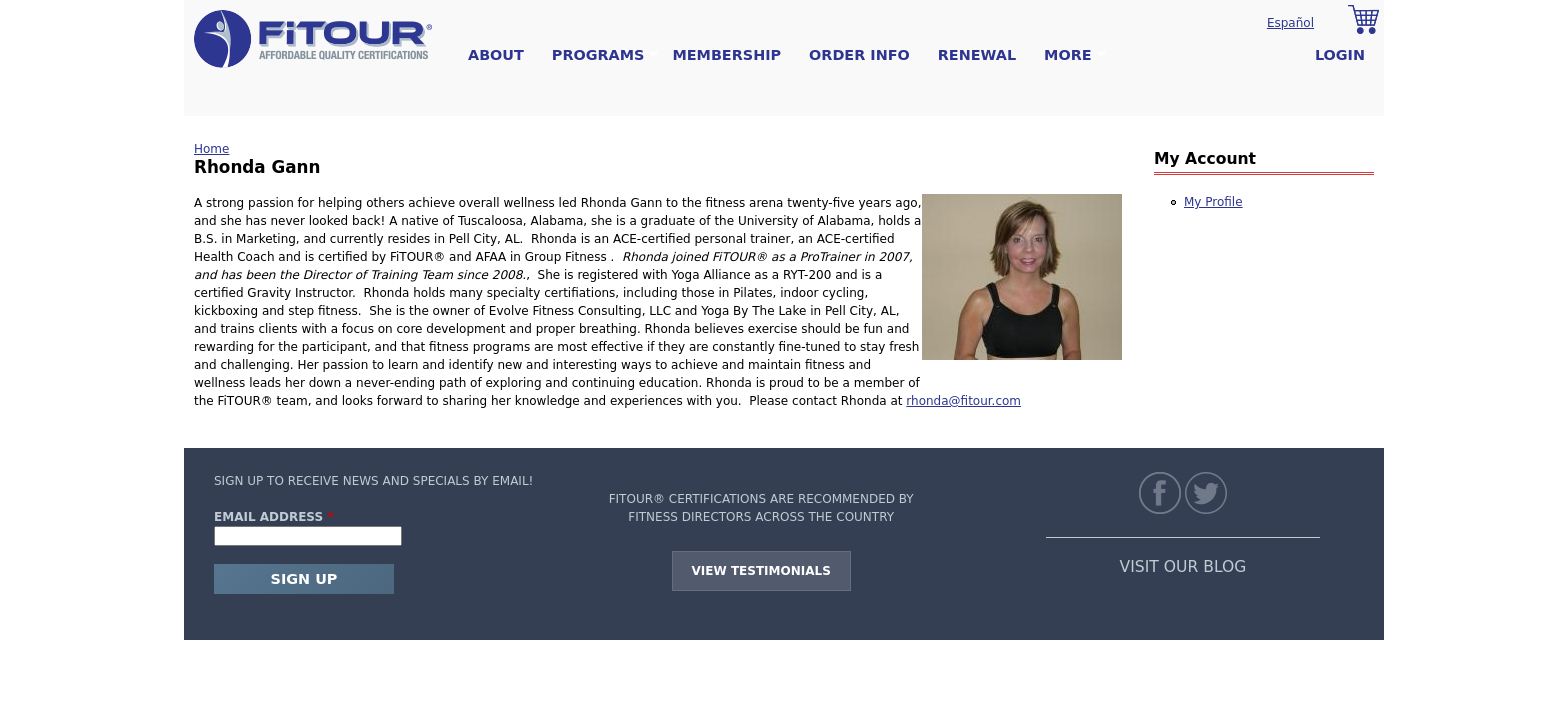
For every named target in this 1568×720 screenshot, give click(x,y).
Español (1290, 23)
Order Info (859, 55)
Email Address (274, 517)
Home (211, 149)
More (1067, 55)
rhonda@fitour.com (963, 401)
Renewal (977, 55)
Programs (598, 55)
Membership (726, 55)
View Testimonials (761, 571)
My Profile (1213, 202)
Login (1340, 55)
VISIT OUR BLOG (1183, 567)
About (496, 55)
